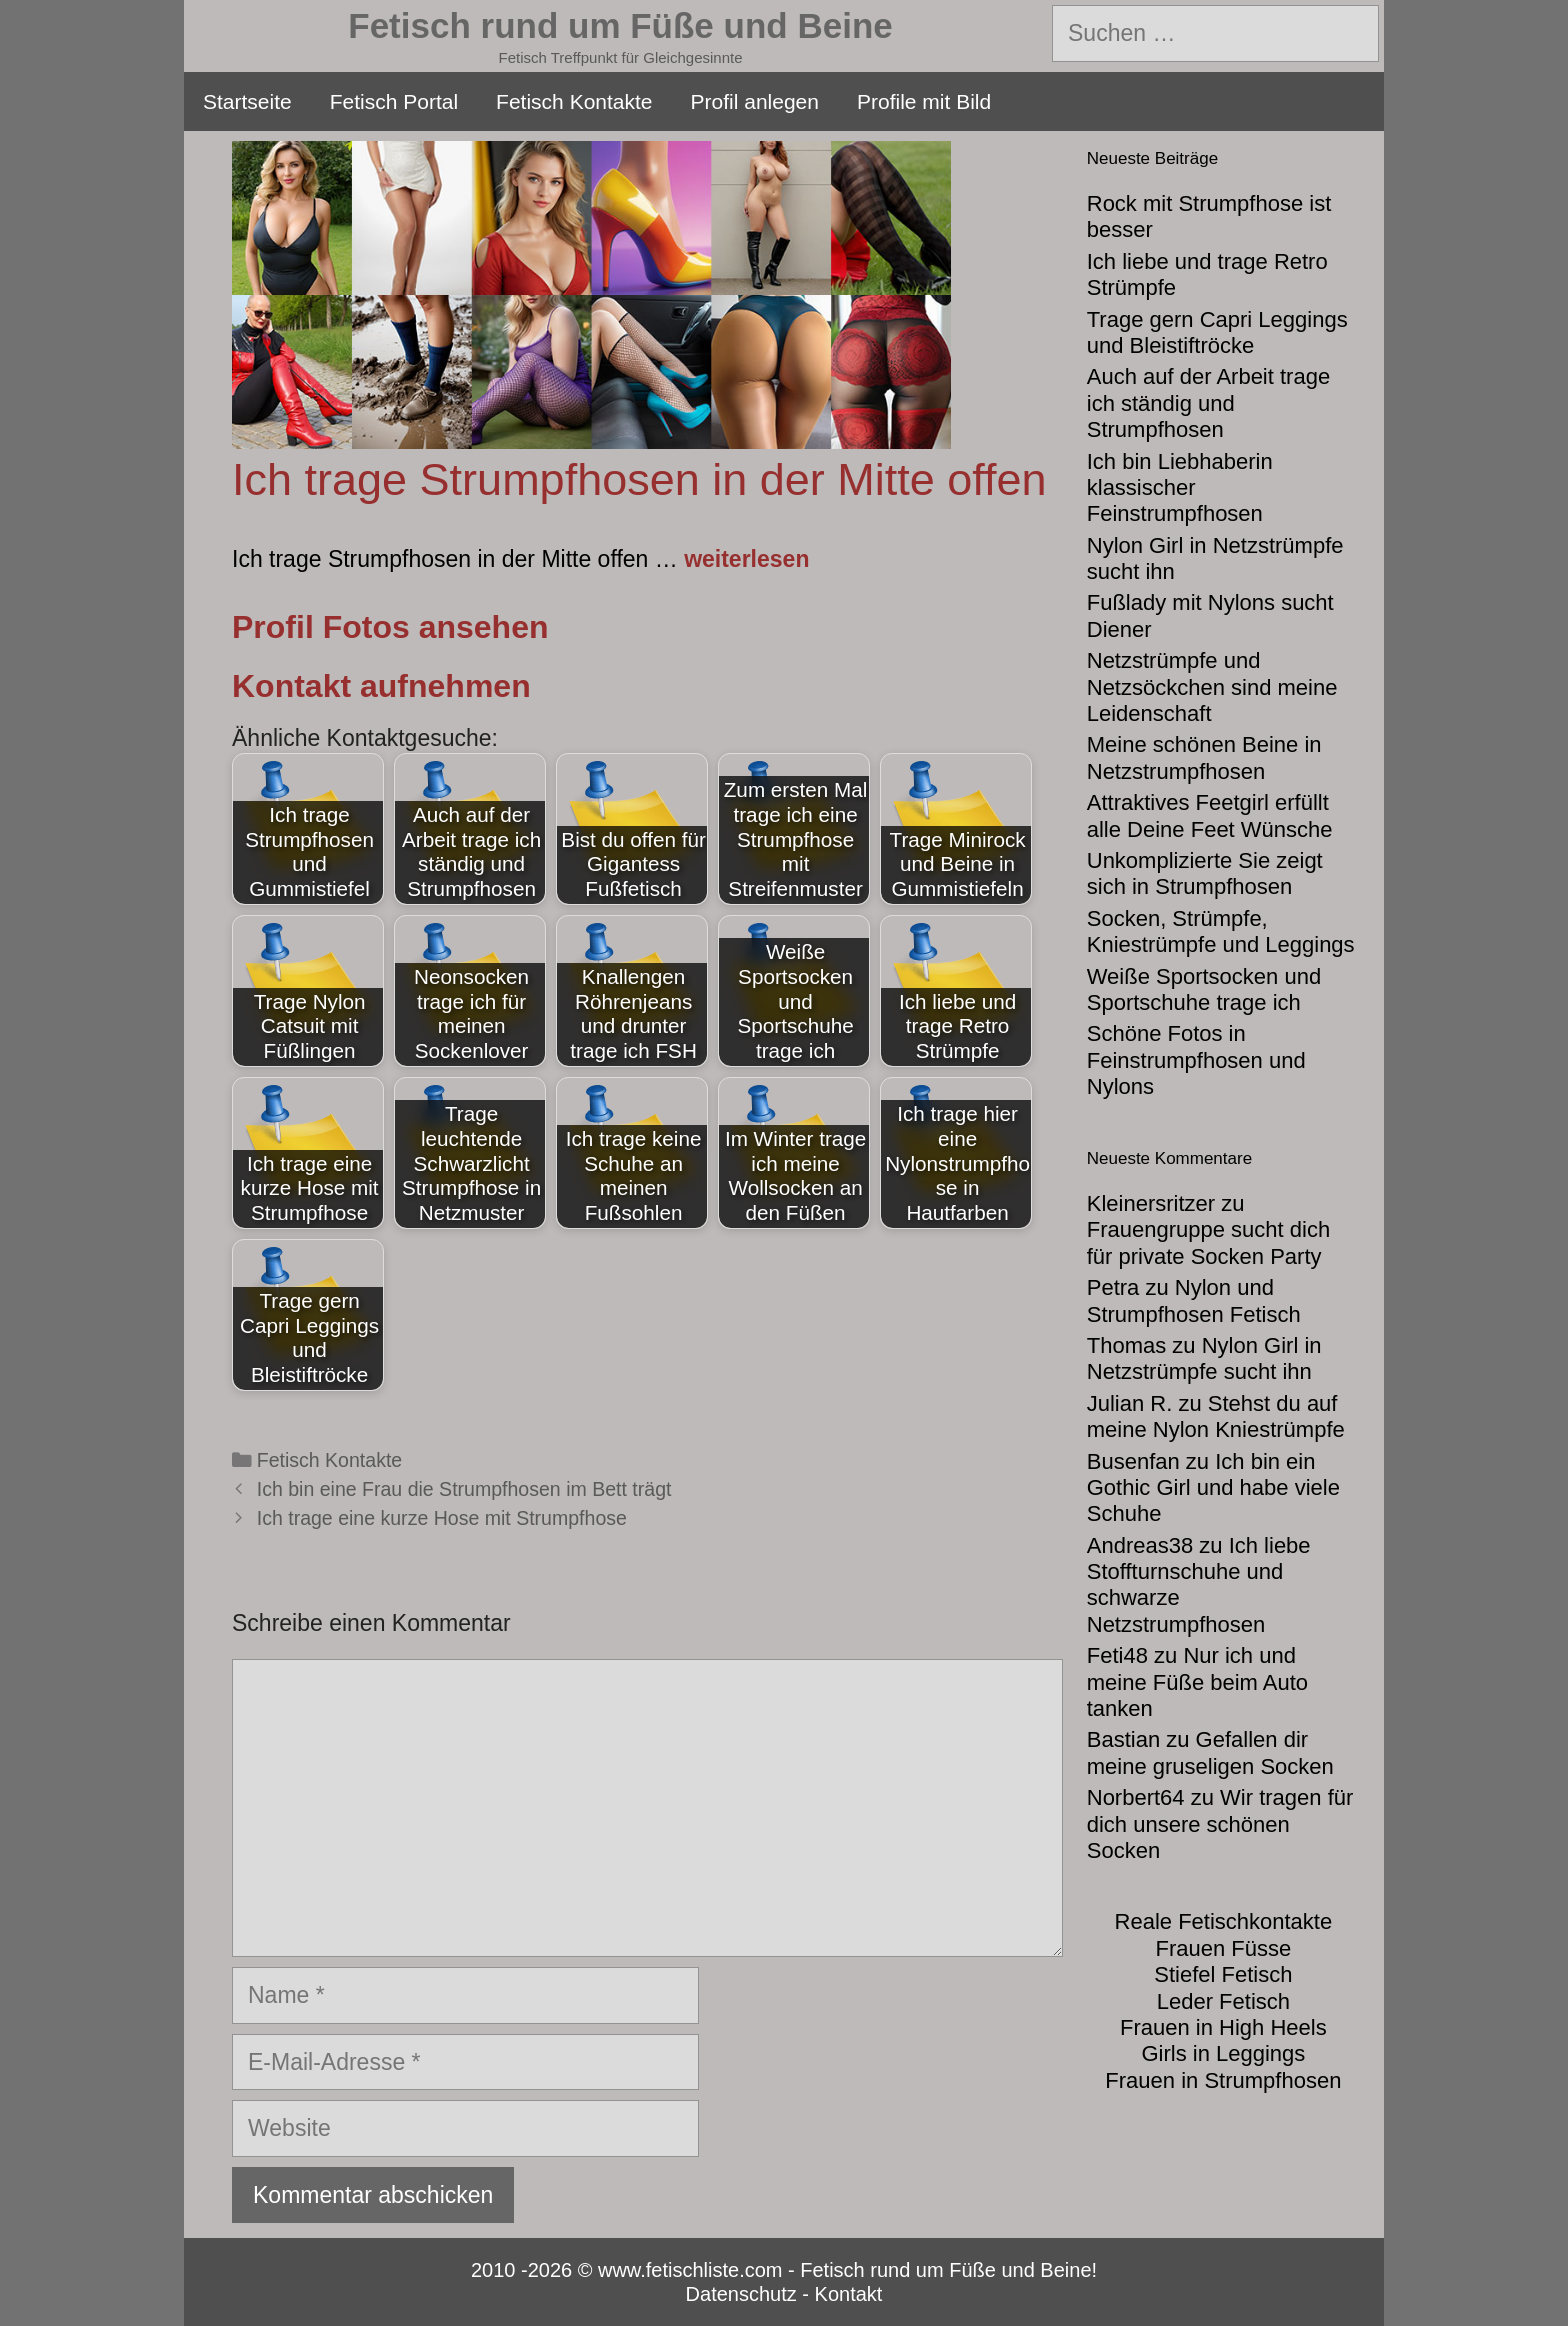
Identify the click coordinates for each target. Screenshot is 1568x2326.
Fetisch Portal (394, 101)
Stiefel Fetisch (1223, 1974)
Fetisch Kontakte (574, 101)
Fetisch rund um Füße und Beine (620, 25)
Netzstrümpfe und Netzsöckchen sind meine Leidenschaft (1212, 687)
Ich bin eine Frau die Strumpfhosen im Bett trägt (464, 1489)
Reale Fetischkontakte (1224, 1921)
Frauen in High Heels (1223, 2027)
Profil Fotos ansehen (390, 627)
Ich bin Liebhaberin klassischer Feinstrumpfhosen (1180, 488)
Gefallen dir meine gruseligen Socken (1210, 1752)
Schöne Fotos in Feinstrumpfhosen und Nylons (1196, 1060)
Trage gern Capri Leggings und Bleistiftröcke (1217, 332)
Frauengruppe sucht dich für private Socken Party (1208, 1242)
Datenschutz (741, 2294)
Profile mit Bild (924, 101)
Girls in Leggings (1223, 2053)
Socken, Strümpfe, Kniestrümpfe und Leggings (1221, 931)
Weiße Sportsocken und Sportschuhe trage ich (1204, 989)
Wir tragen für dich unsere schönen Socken (1220, 1824)
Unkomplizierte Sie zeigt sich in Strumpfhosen (1205, 873)
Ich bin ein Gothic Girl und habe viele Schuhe (1213, 1488)
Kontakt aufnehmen (381, 686)
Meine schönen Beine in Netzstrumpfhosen (1204, 757)
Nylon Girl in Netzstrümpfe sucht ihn (1204, 1358)
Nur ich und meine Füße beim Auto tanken (1197, 1682)
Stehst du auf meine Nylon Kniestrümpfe (1216, 1416)
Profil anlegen (755, 101)
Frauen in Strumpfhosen (1223, 2080)
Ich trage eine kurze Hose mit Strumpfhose (442, 1518)
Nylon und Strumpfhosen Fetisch (1194, 1300)
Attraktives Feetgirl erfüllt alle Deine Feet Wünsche (1210, 815)
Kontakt (849, 2294)
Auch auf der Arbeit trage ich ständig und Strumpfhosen (1208, 403)
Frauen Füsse (1224, 1948)
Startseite (247, 101)
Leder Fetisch (1223, 2001)
